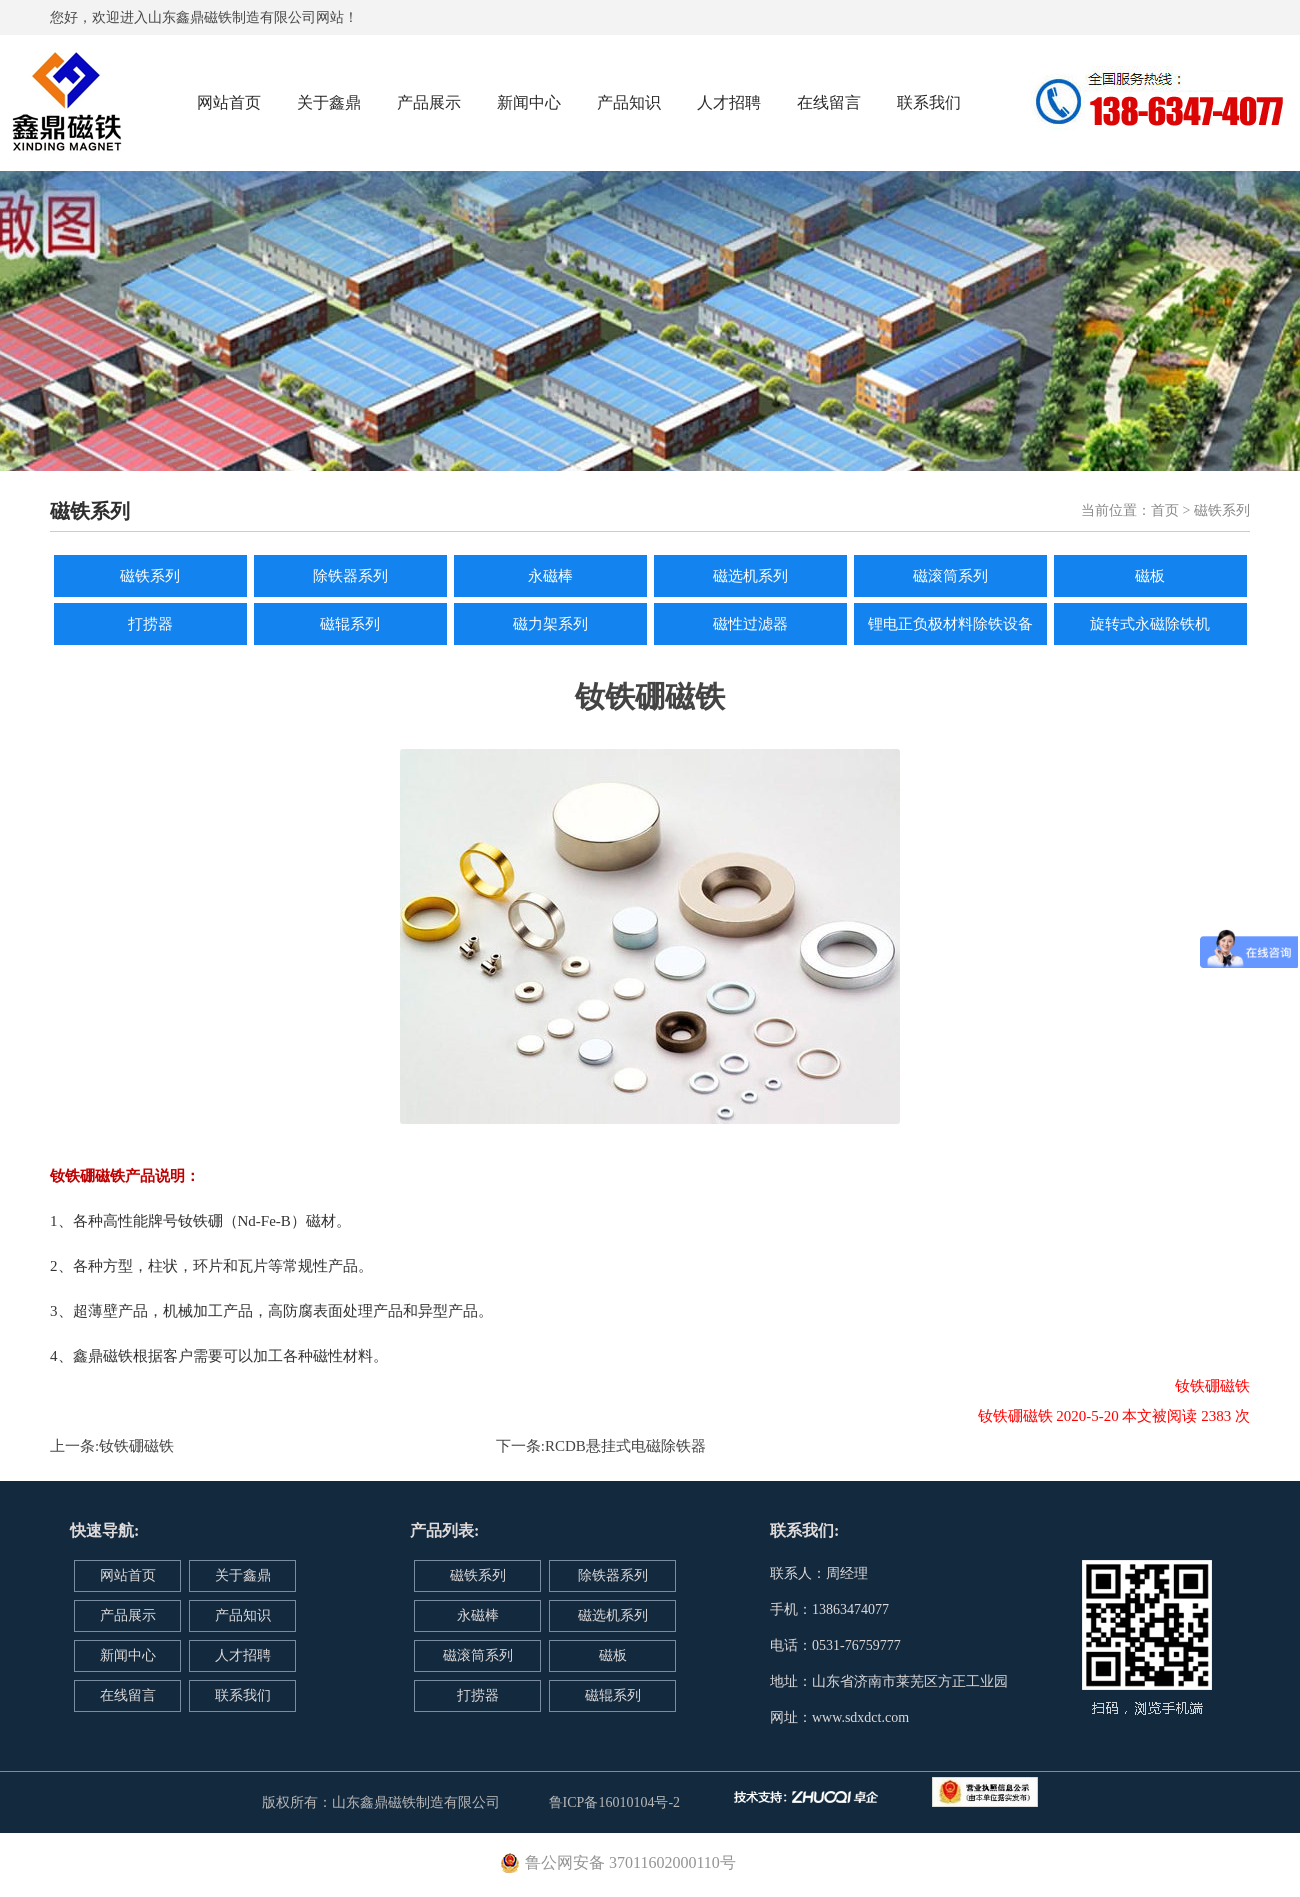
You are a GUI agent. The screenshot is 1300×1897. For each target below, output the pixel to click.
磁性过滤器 (750, 624)
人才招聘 (729, 102)
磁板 (1150, 576)
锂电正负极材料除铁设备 (950, 624)
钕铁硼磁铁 (136, 1446)
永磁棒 (550, 576)
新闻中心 (529, 102)
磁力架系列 (550, 624)
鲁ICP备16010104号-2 (614, 1802)
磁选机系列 (750, 576)
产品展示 (429, 102)
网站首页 (229, 102)
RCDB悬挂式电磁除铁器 (625, 1446)
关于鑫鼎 (329, 102)
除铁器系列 (350, 576)
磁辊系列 (350, 624)
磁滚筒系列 (950, 576)
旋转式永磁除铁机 (1150, 624)
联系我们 (929, 102)
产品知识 (629, 102)
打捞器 (150, 624)
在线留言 (829, 102)
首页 (1165, 510)
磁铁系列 (150, 576)
